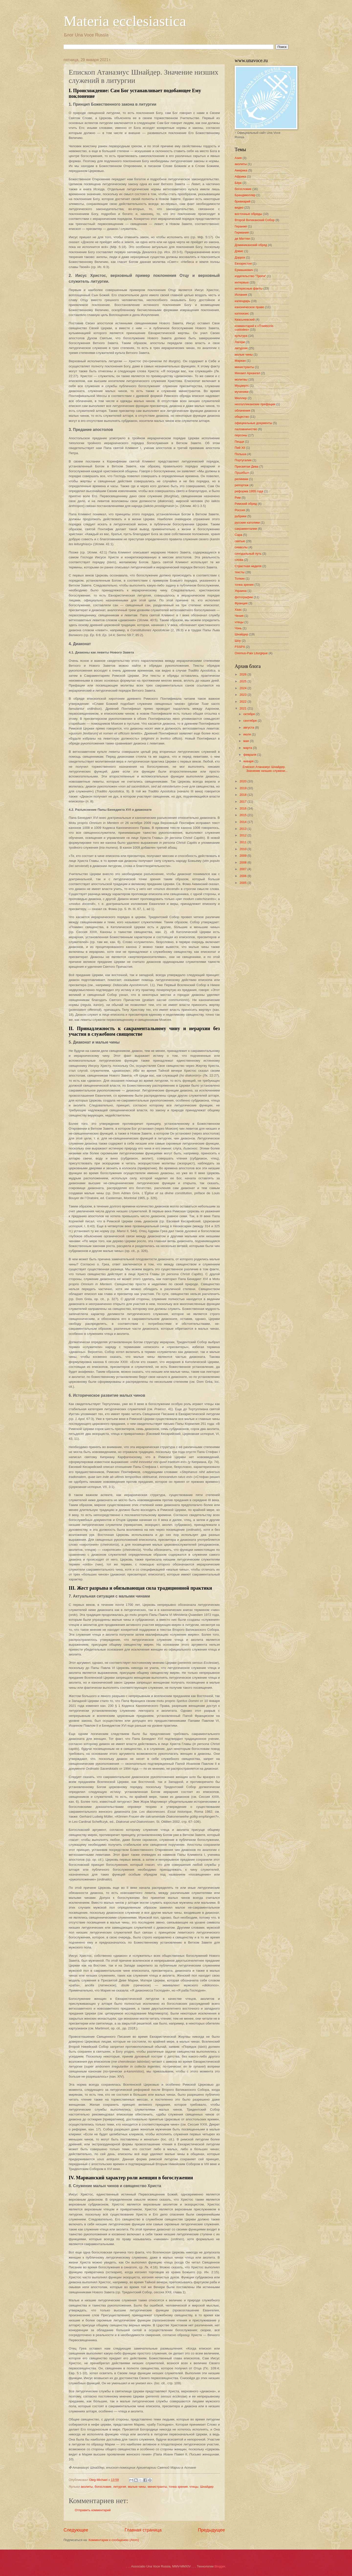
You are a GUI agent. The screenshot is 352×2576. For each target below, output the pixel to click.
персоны (241, 435)
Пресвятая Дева (246, 466)
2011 (243, 842)
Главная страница (143, 2530)
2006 (243, 876)
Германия (242, 232)
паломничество (246, 429)
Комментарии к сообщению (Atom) (113, 2540)
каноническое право (249, 307)
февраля (250, 754)
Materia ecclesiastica (125, 21)
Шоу (238, 640)
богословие (103, 2486)
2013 (243, 829)
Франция (241, 603)
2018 (243, 795)
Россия (240, 510)
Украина (241, 591)
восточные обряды (248, 214)
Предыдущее (211, 2530)
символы (241, 547)
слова (239, 560)
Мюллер (241, 398)
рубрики (240, 516)
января (248, 761)
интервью (242, 282)
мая (246, 741)
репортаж (242, 485)
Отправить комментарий (93, 2510)
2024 (243, 688)
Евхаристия (243, 263)
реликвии (241, 479)
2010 (243, 849)
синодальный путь (248, 553)
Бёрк (238, 183)
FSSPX (240, 647)
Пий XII (240, 448)
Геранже (241, 226)
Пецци (239, 441)
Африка (240, 176)
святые (240, 541)
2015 (243, 815)
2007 (243, 869)
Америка (241, 170)
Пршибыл (242, 472)
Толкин (240, 578)
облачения (242, 410)
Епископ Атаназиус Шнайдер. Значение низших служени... (265, 768)
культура (241, 335)
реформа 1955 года (249, 491)
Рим (238, 497)
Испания (241, 294)
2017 (243, 801)
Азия (238, 158)
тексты (239, 572)
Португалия (243, 460)
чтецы (193, 2486)
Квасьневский (245, 319)
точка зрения (178, 2486)
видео (239, 207)
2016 (243, 808)
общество (242, 416)
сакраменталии (246, 528)
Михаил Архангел (247, 373)
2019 (243, 788)
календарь (242, 301)
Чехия (239, 616)
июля (247, 734)
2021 (243, 708)
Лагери (240, 342)
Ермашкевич (244, 270)
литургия (119, 2486)
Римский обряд (246, 504)
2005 (243, 883)
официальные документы (253, 423)
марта (248, 748)
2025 (243, 681)
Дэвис (239, 251)
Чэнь (238, 628)
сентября (250, 720)
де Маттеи (242, 238)
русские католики (247, 522)
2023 (243, 695)
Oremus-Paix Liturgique (251, 653)
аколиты (87, 2486)
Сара (238, 535)
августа (249, 727)
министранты (157, 2486)
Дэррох (240, 257)
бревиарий (242, 201)
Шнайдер (206, 2486)
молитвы (241, 379)
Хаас (238, 609)
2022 (243, 701)
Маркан (240, 360)
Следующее (76, 2530)
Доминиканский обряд (251, 245)
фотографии (244, 597)
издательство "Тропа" (250, 276)
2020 (243, 781)
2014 (243, 822)
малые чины (137, 2486)
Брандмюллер (245, 195)
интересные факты (249, 288)
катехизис (242, 313)
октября (249, 714)
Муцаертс (242, 385)
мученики (241, 392)
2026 (243, 674)
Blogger (219, 2566)
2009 (243, 855)
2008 (243, 862)
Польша (240, 454)
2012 (243, 835)
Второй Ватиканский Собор (255, 220)
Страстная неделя (248, 566)
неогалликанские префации (255, 404)
